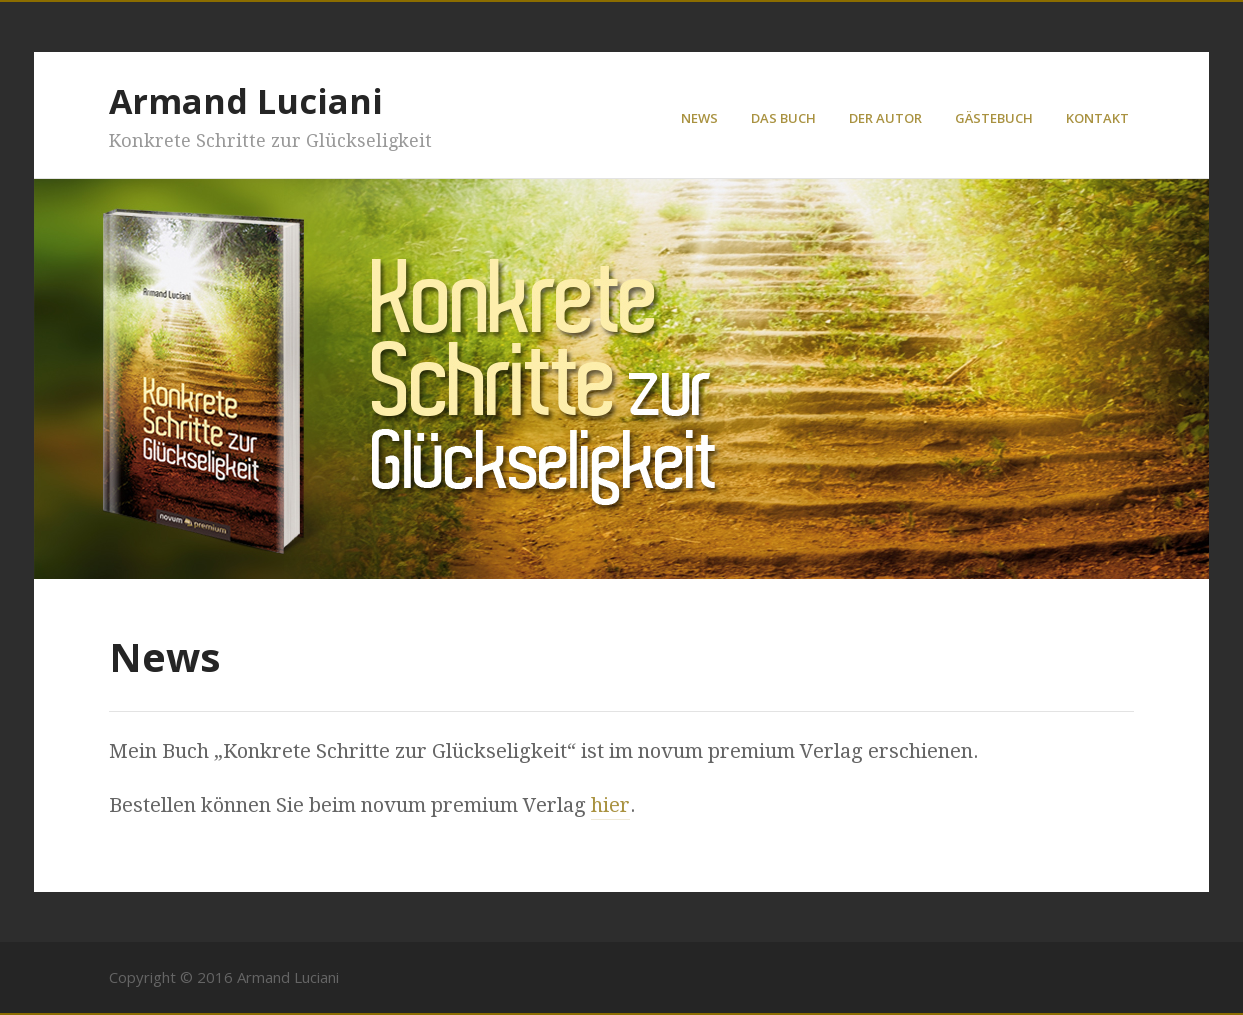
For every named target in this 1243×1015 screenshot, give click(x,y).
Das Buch (783, 118)
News (699, 118)
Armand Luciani (246, 101)
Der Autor (885, 118)
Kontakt (1097, 118)
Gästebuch (994, 118)
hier (610, 805)
